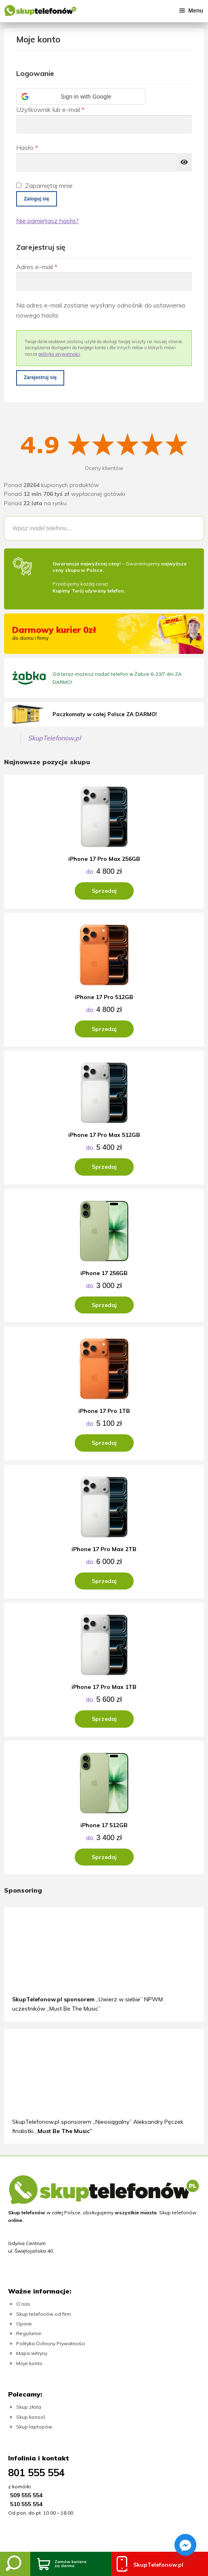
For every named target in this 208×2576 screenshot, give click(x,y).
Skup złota (28, 2407)
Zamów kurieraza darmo (70, 2563)
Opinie (24, 2324)
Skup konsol (30, 2417)
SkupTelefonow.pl (54, 738)
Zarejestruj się (40, 377)
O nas (23, 2304)
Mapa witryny (31, 2353)
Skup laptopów (34, 2427)
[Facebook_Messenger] (185, 2545)
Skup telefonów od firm (43, 2314)
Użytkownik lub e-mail (67, 109)
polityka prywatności (59, 354)
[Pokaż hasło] (184, 162)
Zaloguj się (36, 199)
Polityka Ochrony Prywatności (50, 2343)
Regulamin (29, 2333)
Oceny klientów (104, 468)
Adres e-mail (53, 266)
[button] (80, 97)
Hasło (44, 147)
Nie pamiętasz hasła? (47, 221)
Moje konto (29, 2363)
